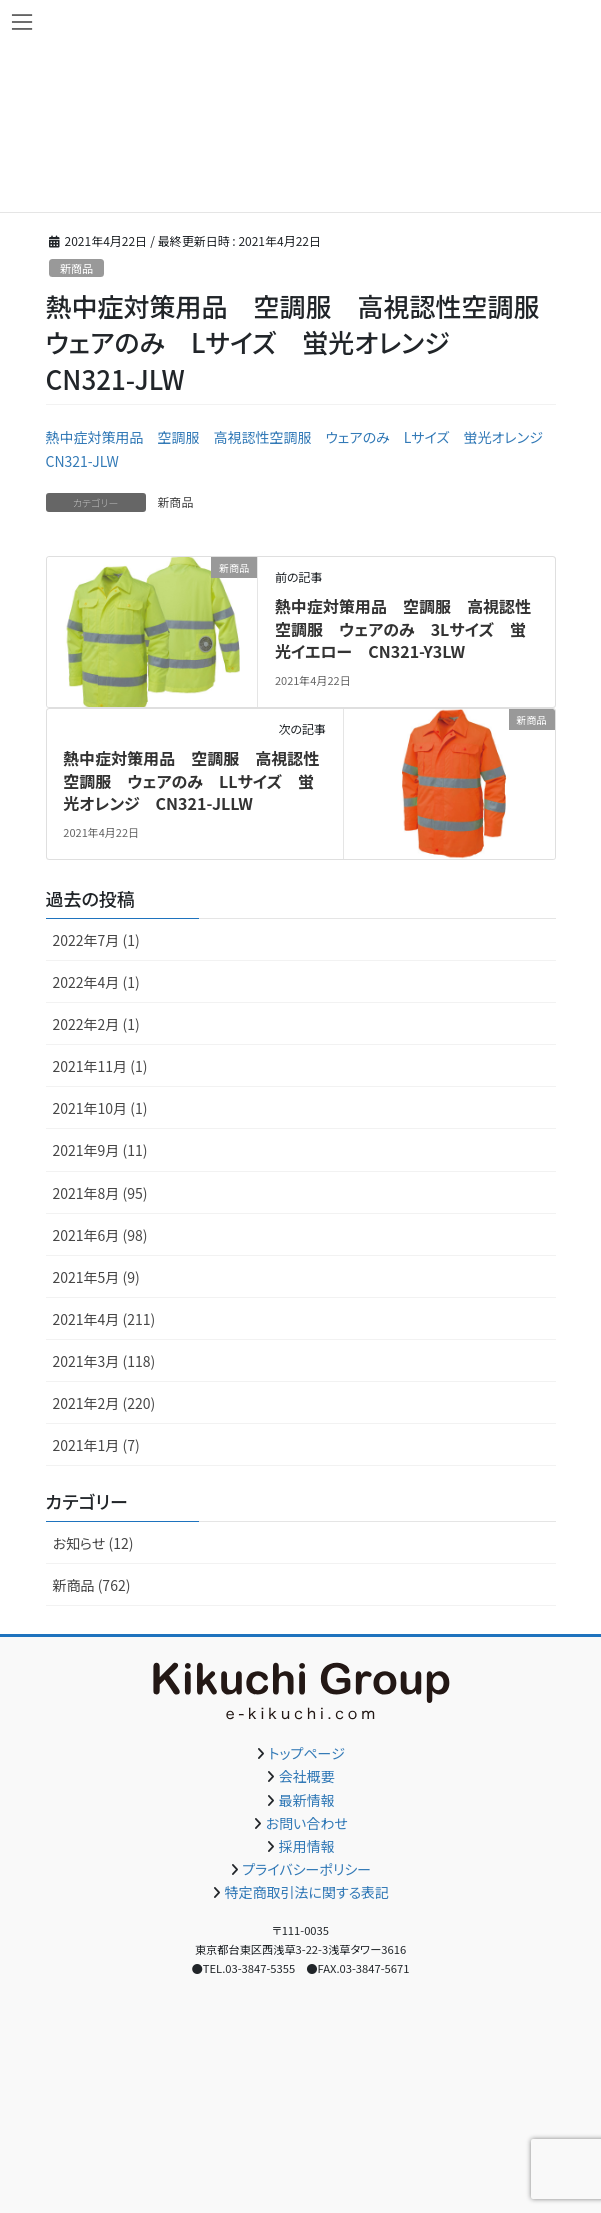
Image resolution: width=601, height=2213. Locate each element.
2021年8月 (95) (100, 1193)
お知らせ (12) (93, 1543)
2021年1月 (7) (96, 1445)
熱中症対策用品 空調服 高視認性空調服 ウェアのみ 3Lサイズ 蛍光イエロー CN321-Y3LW (403, 628)
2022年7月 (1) (96, 940)
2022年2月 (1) (96, 1024)
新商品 (77, 268)
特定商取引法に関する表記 (306, 1892)
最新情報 (307, 1800)
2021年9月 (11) (100, 1150)
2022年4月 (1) (96, 982)
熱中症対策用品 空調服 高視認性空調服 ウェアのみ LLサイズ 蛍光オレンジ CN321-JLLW (191, 780)
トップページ (307, 1753)
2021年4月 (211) (104, 1319)
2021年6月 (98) (100, 1235)
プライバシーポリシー (306, 1869)
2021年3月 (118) (104, 1361)
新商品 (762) (92, 1585)
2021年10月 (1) (100, 1108)
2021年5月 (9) (96, 1277)
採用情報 (307, 1846)
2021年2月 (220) (104, 1403)
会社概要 (307, 1776)
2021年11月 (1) (100, 1066)
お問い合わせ (307, 1823)
